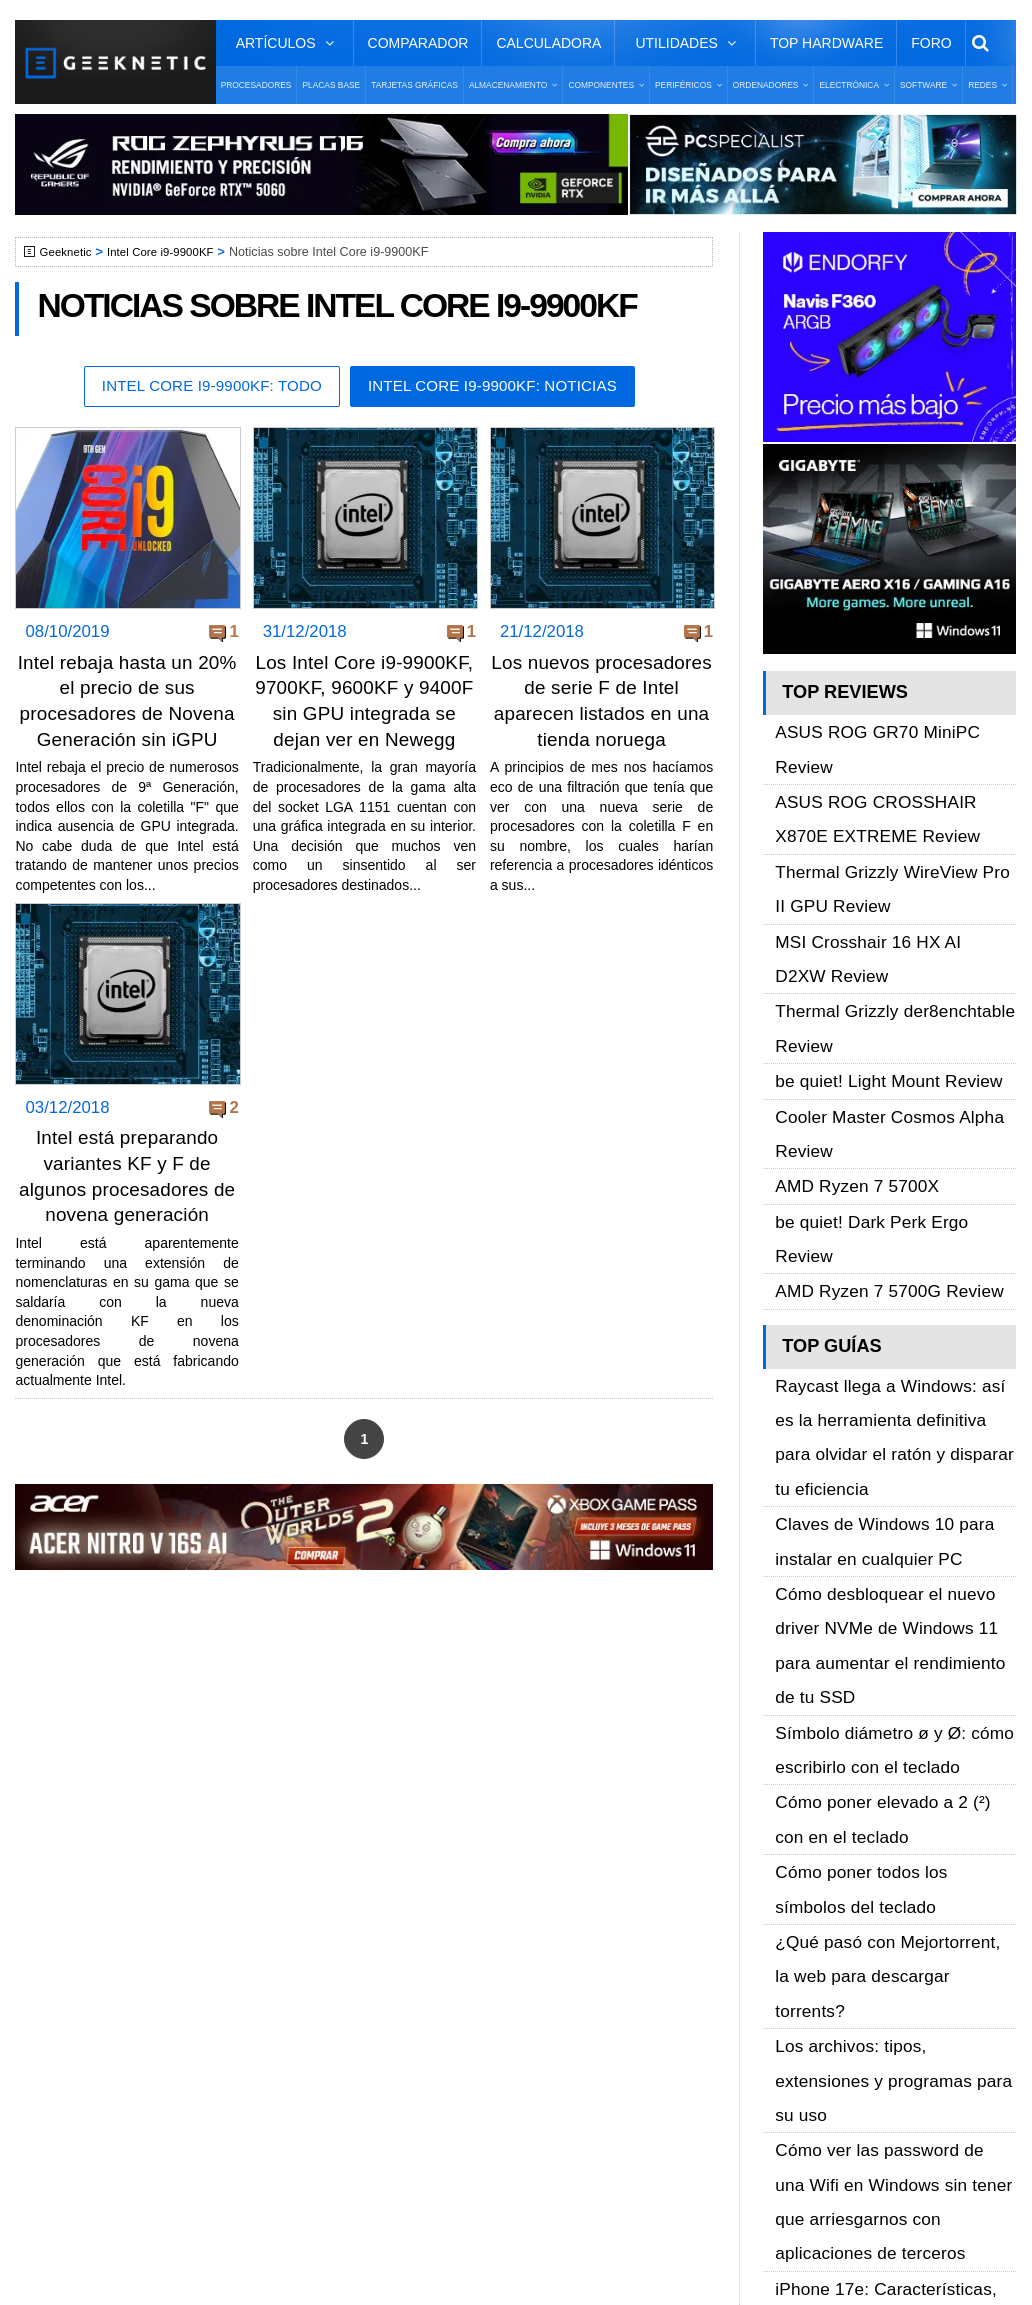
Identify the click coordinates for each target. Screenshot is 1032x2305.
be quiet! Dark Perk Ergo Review (886, 1019)
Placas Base (331, 85)
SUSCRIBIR (799, 2067)
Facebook (800, 1856)
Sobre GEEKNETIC (117, 1856)
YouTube (796, 1926)
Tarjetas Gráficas (414, 85)
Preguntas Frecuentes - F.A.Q (152, 1926)
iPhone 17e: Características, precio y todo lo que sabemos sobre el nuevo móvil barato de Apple (895, 1661)
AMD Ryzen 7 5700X (847, 996)
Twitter (788, 1891)
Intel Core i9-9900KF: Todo (200, 387)
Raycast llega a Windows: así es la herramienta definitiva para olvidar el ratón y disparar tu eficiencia (894, 1146)
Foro (931, 43)
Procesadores (256, 85)
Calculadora (548, 43)
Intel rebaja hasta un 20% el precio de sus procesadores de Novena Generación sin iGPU (126, 714)
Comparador (418, 43)
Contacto (81, 1961)
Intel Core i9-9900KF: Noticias (503, 387)
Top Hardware (826, 43)
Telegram (797, 1961)
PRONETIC (554, 2260)
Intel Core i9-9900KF (171, 252)
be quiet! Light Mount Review (874, 928)
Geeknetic (68, 252)
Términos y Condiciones (132, 1891)
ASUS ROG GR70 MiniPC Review (892, 725)
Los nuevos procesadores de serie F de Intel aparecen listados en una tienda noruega (602, 714)
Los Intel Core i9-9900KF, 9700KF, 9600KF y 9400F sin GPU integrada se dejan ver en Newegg (364, 714)
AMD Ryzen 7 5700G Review (875, 1042)
